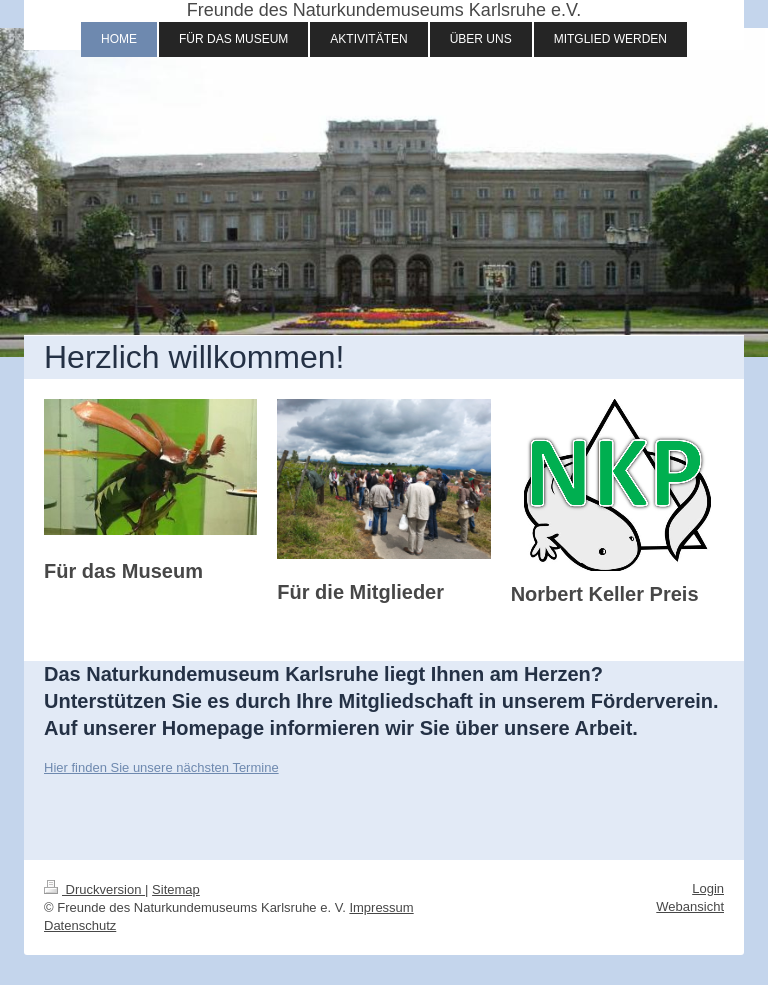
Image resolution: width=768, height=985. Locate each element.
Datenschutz (80, 925)
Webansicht (690, 906)
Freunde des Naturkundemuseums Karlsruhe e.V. (384, 10)
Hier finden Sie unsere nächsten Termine (161, 767)
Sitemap (176, 889)
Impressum (381, 907)
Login (708, 888)
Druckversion (94, 889)
